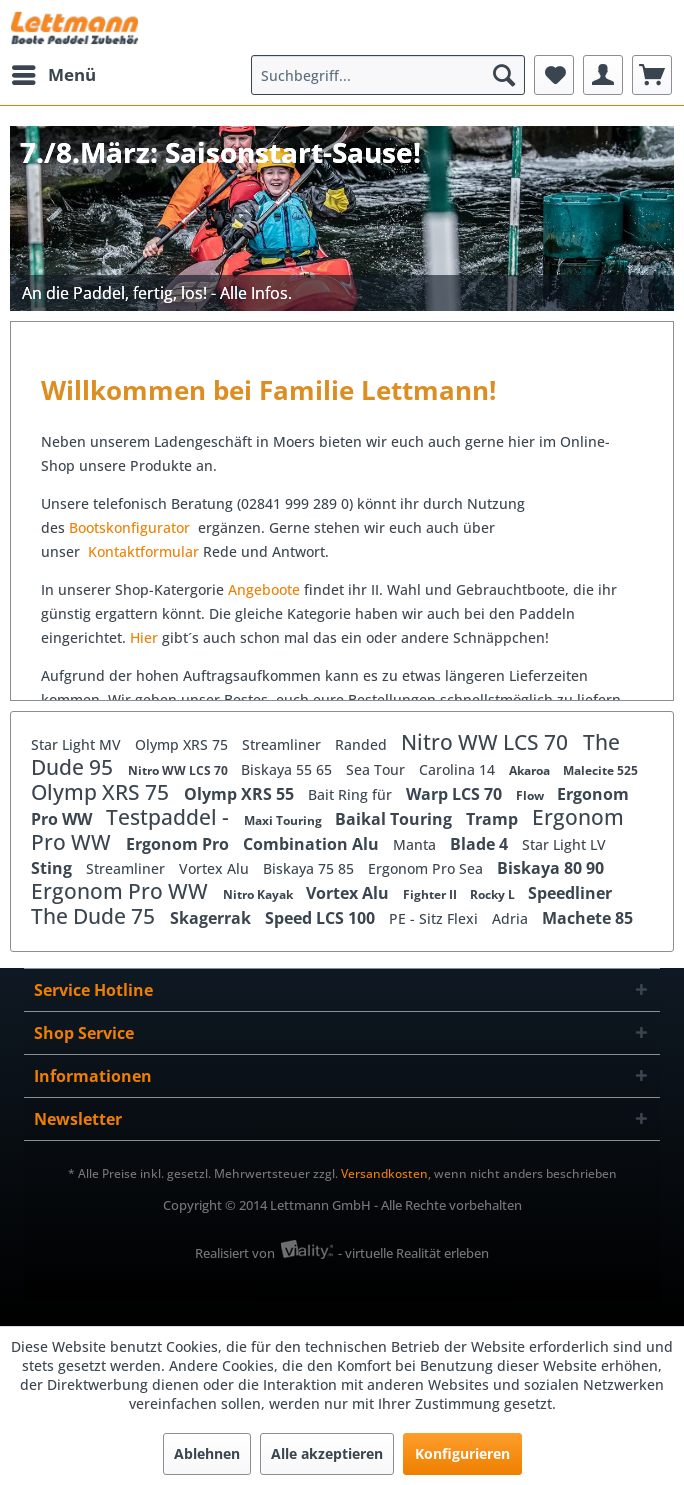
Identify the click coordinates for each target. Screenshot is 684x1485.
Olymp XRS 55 (241, 794)
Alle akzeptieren (327, 1453)
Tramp (494, 819)
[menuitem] (53, 75)
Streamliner (283, 744)
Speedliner (570, 893)
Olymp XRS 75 (183, 744)
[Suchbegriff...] (388, 75)
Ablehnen (207, 1453)
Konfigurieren (462, 1453)
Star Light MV (78, 744)
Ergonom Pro (179, 844)
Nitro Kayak (259, 894)
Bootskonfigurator (131, 527)
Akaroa (531, 770)
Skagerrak (212, 918)
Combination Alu (313, 844)
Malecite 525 (600, 770)
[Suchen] (504, 75)
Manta (416, 844)
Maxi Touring (284, 820)
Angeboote (264, 589)
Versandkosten (384, 1173)
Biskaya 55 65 (288, 769)
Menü (54, 72)
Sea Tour (377, 769)
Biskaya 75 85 (310, 868)
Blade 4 (481, 844)
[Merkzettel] (554, 75)
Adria (512, 918)
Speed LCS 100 (322, 918)
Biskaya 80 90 (550, 868)
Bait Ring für (352, 794)
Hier (146, 637)
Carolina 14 (459, 769)
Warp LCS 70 (456, 794)
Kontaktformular (143, 551)
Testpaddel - (170, 817)
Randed (363, 744)
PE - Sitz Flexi (435, 918)
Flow (531, 795)
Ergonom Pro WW (122, 891)
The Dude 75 (95, 916)
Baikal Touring (395, 819)
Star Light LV (564, 844)
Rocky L (494, 894)
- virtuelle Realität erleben (413, 1253)
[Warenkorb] (652, 75)
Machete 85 (587, 918)
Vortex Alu (216, 868)
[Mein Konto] (603, 75)
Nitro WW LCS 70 (487, 742)
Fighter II (431, 894)
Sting (53, 868)
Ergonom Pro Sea (427, 868)
